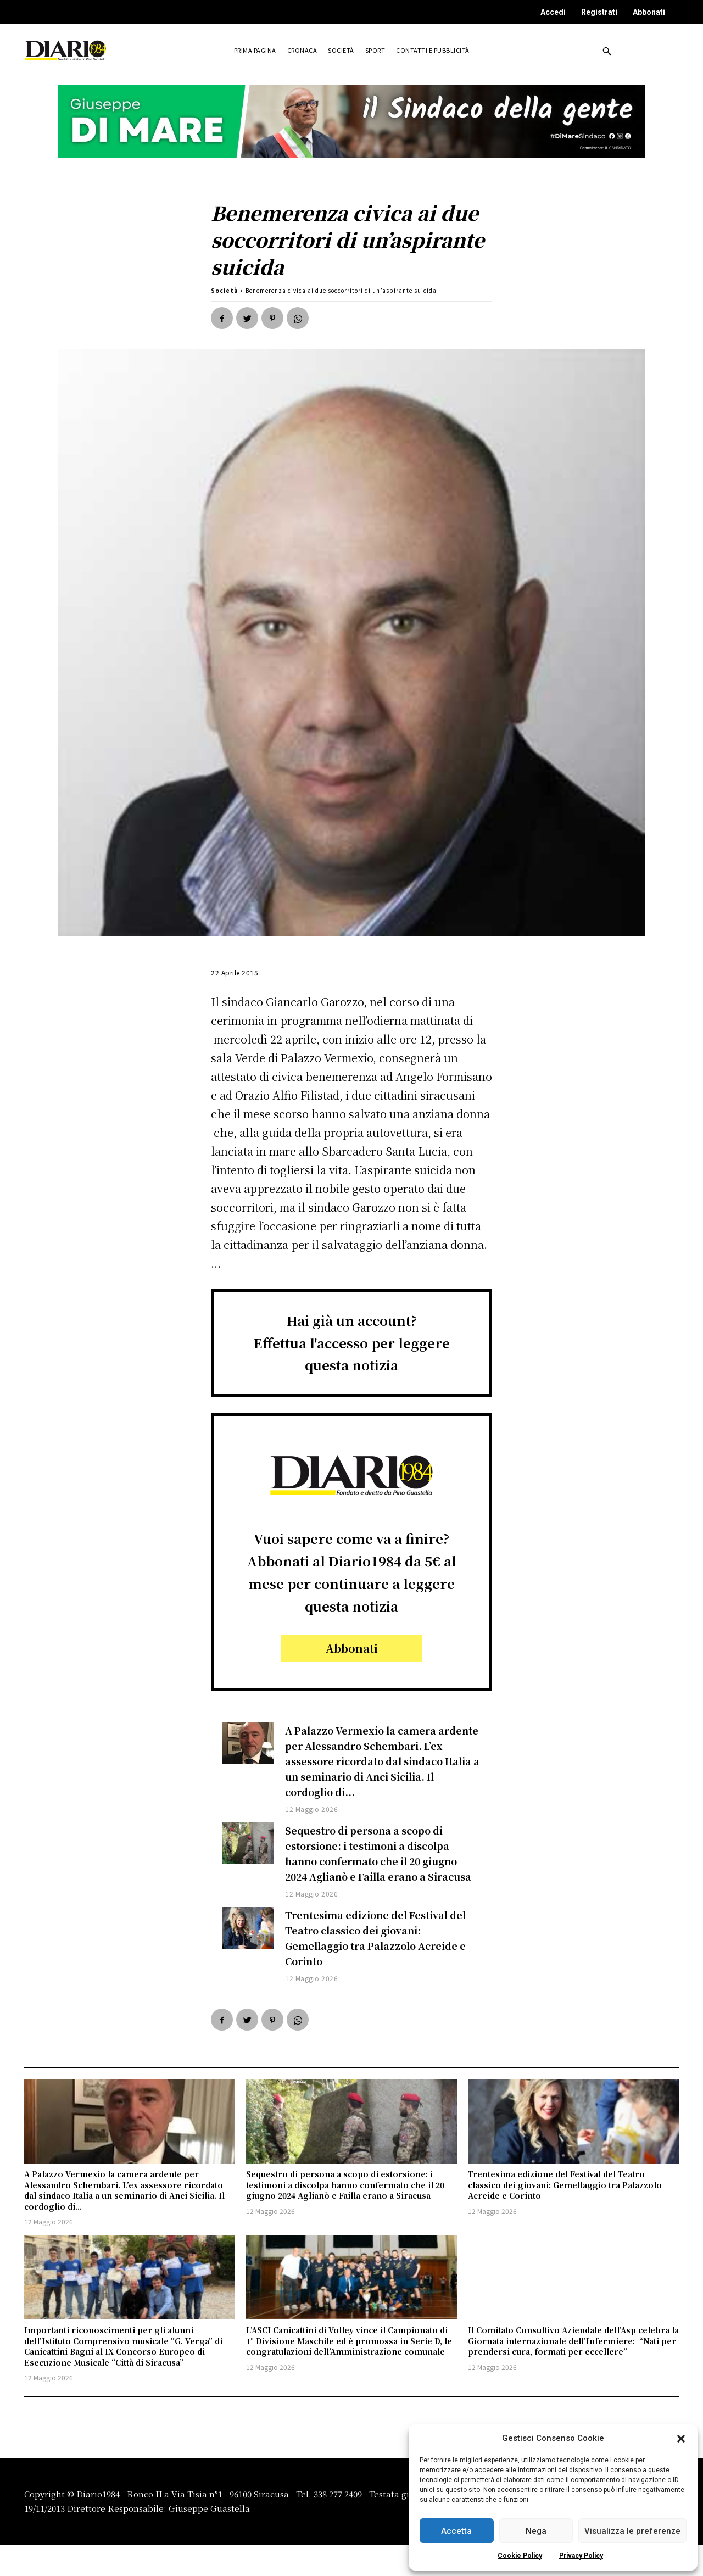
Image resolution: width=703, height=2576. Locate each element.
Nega (536, 2531)
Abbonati (649, 12)
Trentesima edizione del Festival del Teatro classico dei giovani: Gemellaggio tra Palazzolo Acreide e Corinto (378, 1968)
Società (224, 290)
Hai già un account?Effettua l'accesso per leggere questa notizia (352, 1343)
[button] (681, 2438)
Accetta (456, 2531)
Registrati (599, 12)
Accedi (553, 12)
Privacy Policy (581, 2556)
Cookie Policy (520, 2556)
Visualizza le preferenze (632, 2531)
